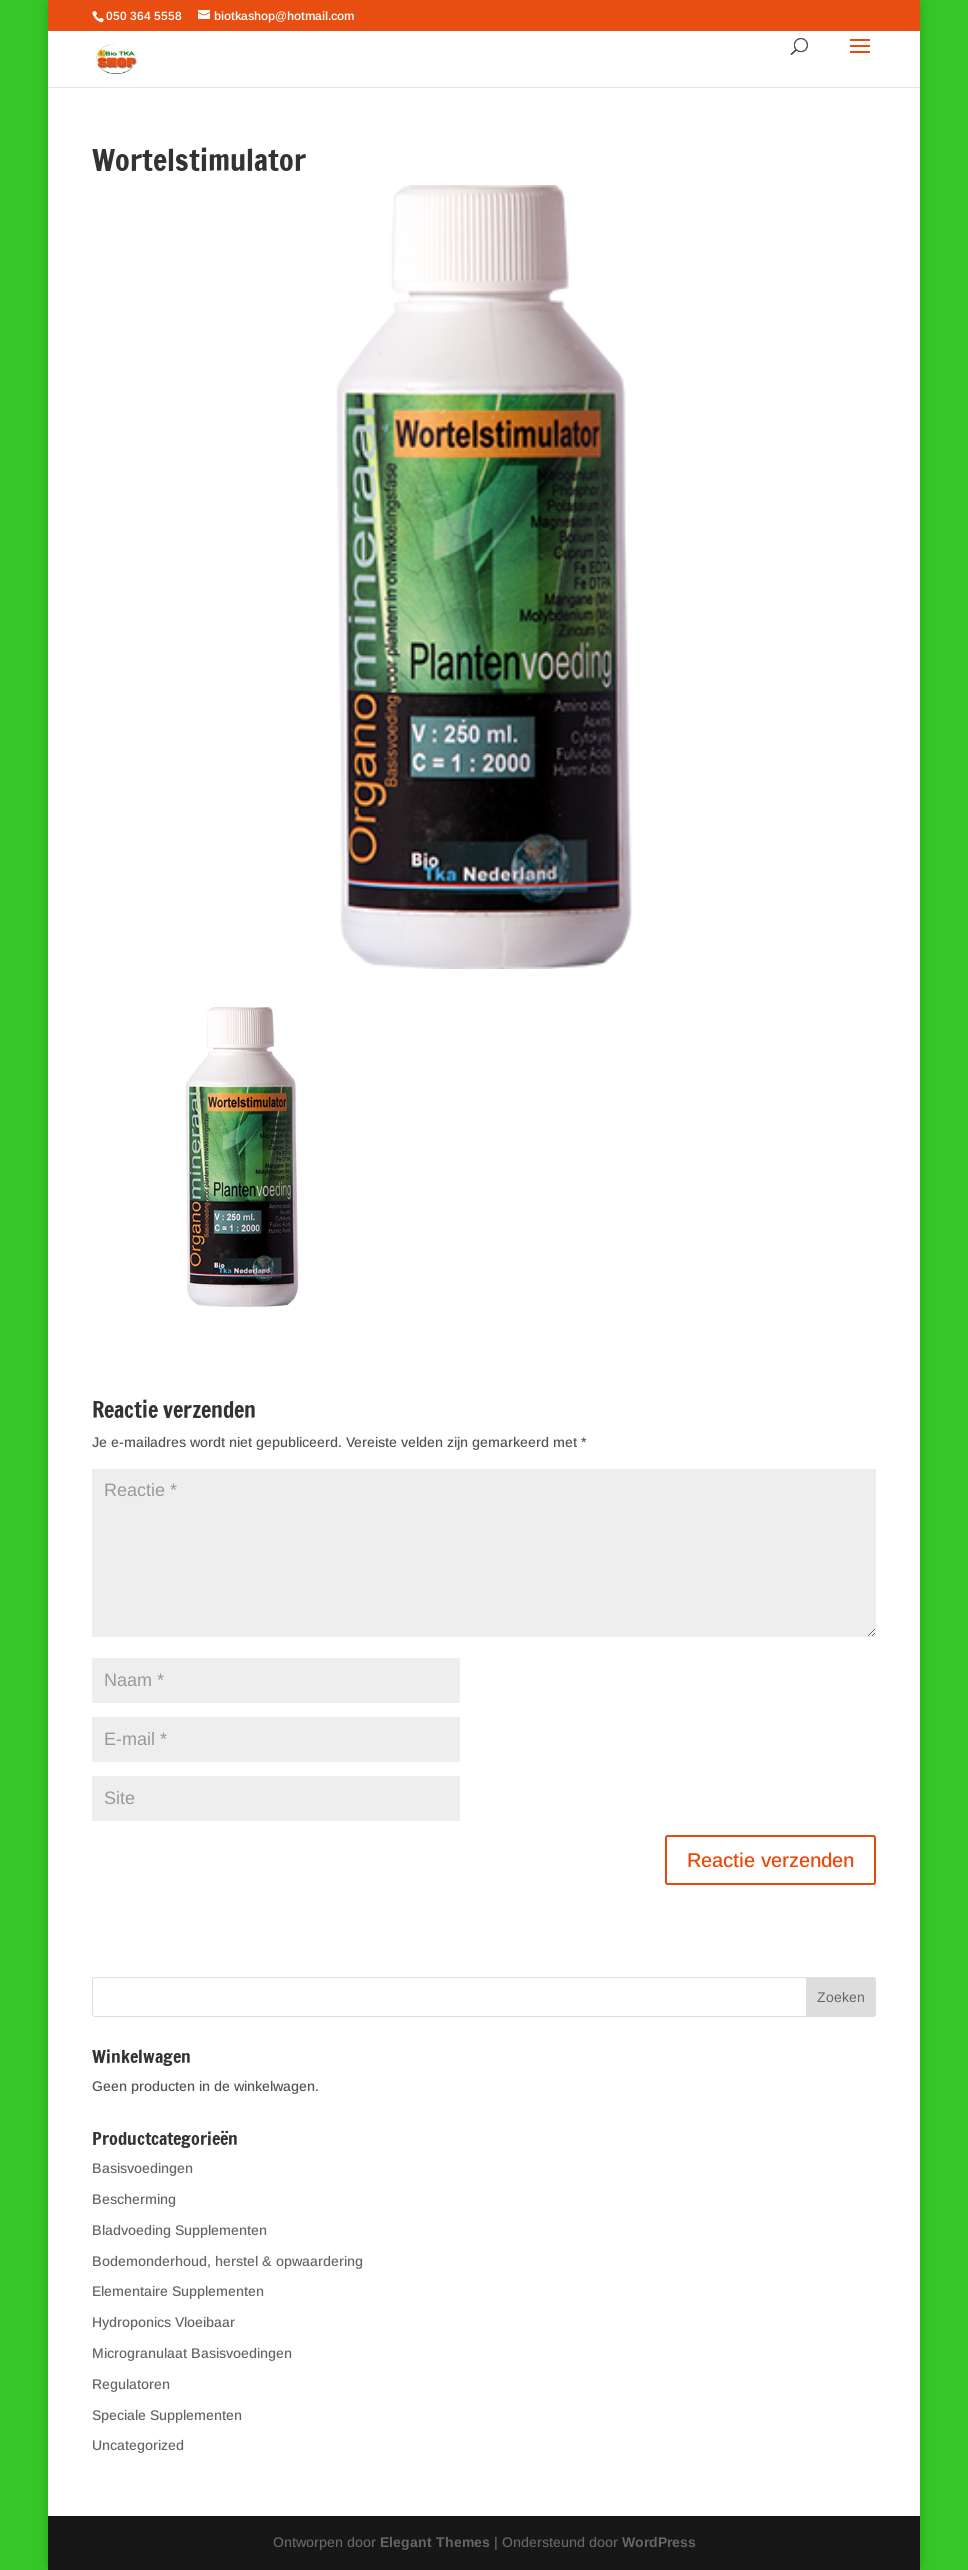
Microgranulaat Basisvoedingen (192, 2353)
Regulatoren (131, 2384)
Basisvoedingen (142, 2168)
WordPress (659, 2542)
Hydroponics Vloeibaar (163, 2322)
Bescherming (134, 2199)
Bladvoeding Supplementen (179, 2230)
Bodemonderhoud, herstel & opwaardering (227, 2261)
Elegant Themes (435, 2542)
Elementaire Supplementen (178, 2291)
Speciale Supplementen (167, 2415)
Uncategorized (138, 2445)
